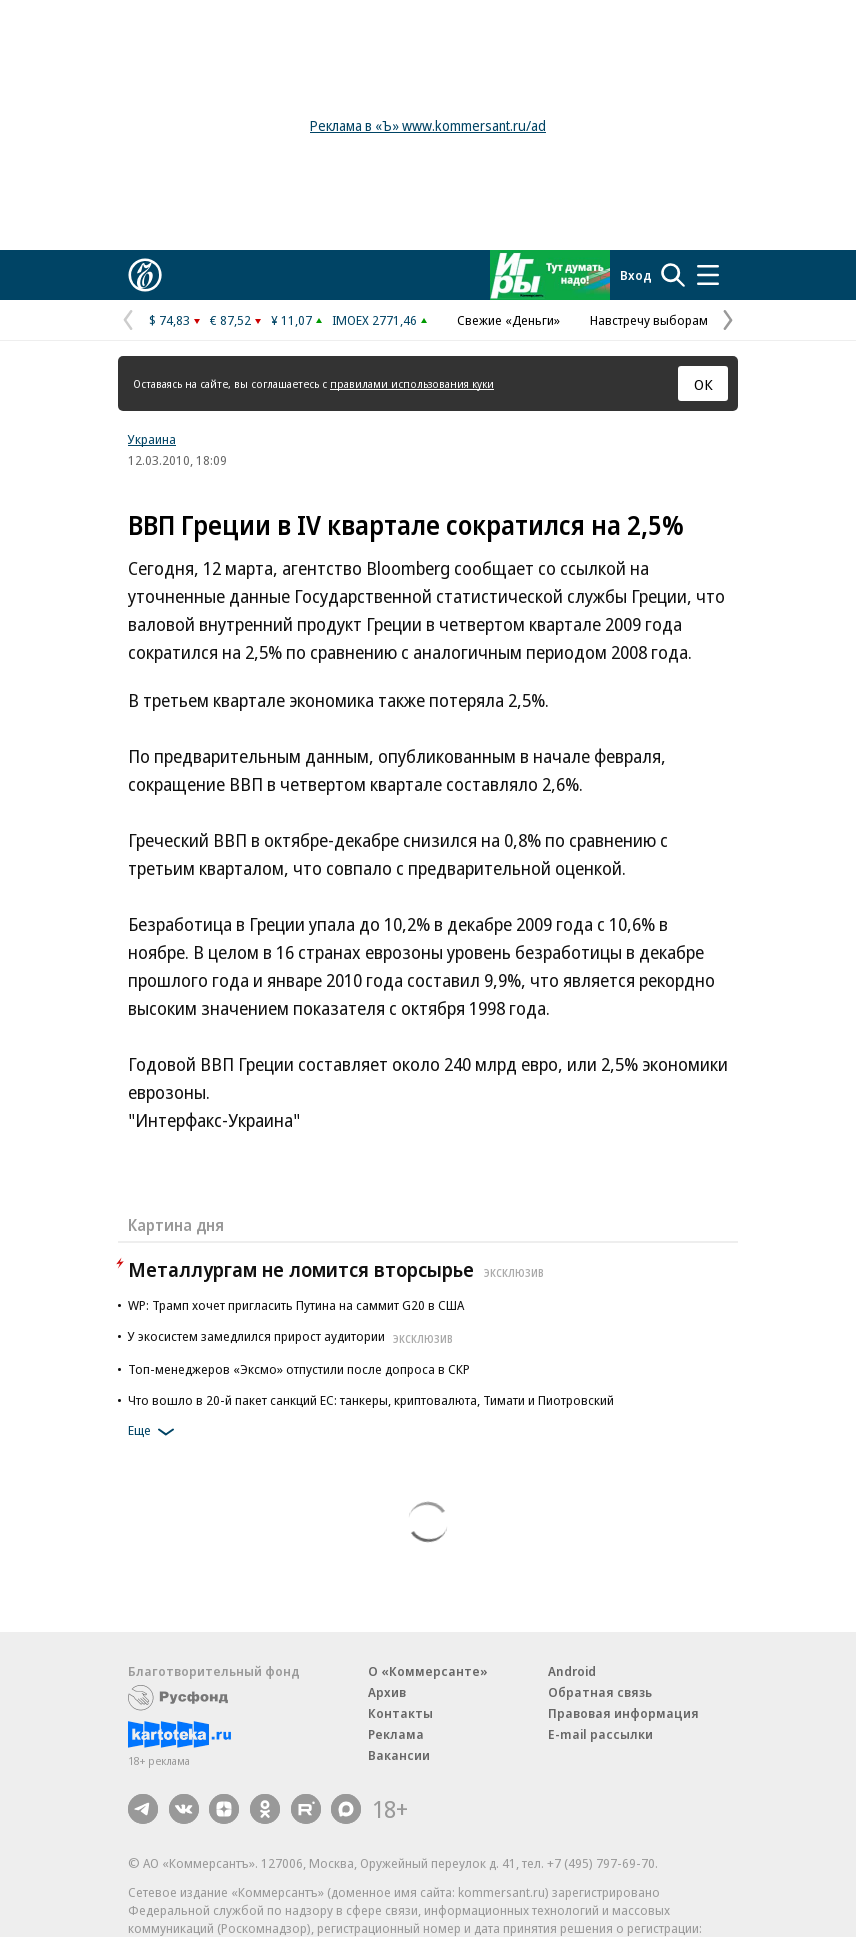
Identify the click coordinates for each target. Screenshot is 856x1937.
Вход (636, 275)
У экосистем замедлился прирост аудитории (293, 1336)
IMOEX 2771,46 (374, 320)
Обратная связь (600, 1692)
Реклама (396, 1734)
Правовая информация (623, 1713)
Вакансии (399, 1755)
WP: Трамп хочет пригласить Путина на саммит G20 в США (296, 1305)
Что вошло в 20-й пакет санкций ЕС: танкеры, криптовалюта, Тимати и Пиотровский (371, 1400)
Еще (154, 1432)
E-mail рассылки (600, 1734)
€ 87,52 (230, 320)
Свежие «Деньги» (508, 320)
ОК (703, 384)
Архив (387, 1692)
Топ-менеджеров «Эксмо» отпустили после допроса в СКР (299, 1369)
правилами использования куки (412, 383)
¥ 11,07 (291, 320)
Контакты (400, 1713)
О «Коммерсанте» (428, 1671)
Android (572, 1671)
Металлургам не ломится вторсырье (338, 1269)
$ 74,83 (169, 320)
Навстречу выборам (649, 320)
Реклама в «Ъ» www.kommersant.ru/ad (428, 125)
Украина (152, 439)
